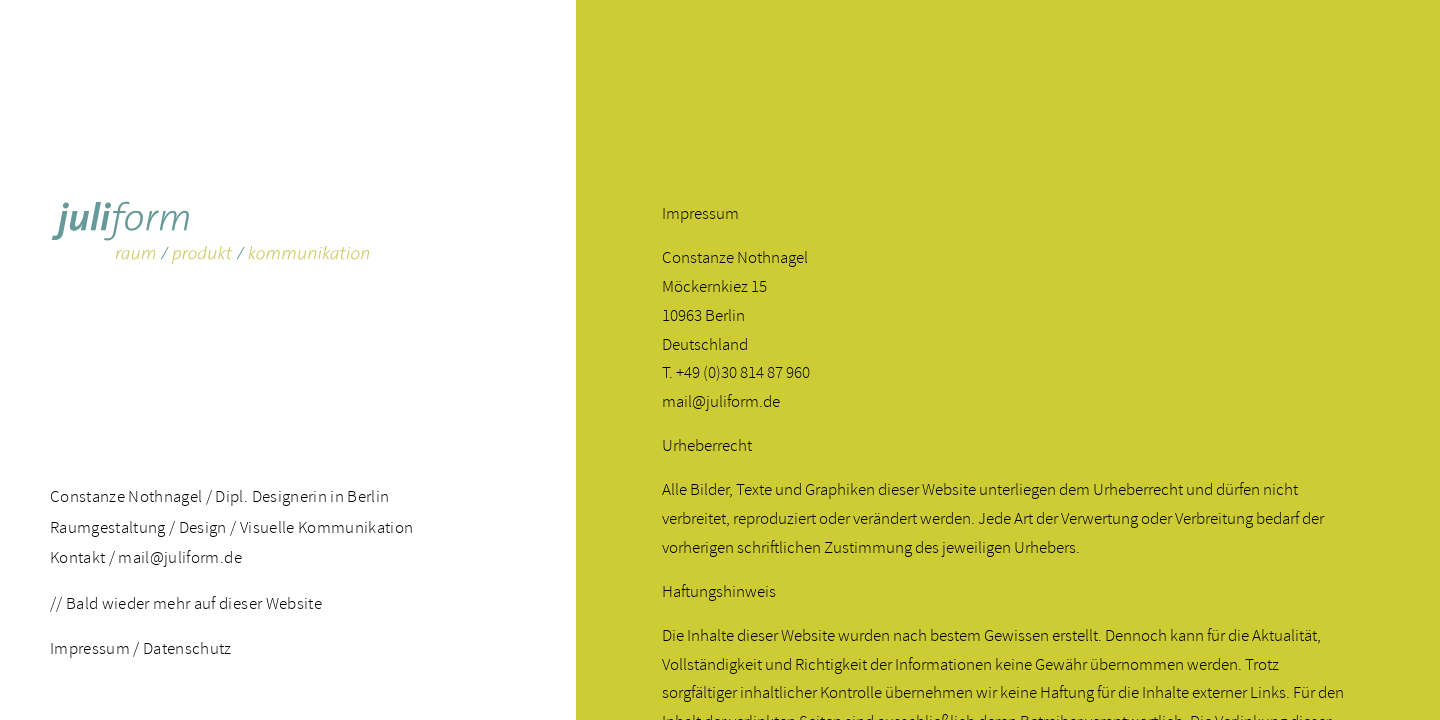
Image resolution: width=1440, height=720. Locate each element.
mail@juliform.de (179, 557)
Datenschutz (187, 648)
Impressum (90, 648)
